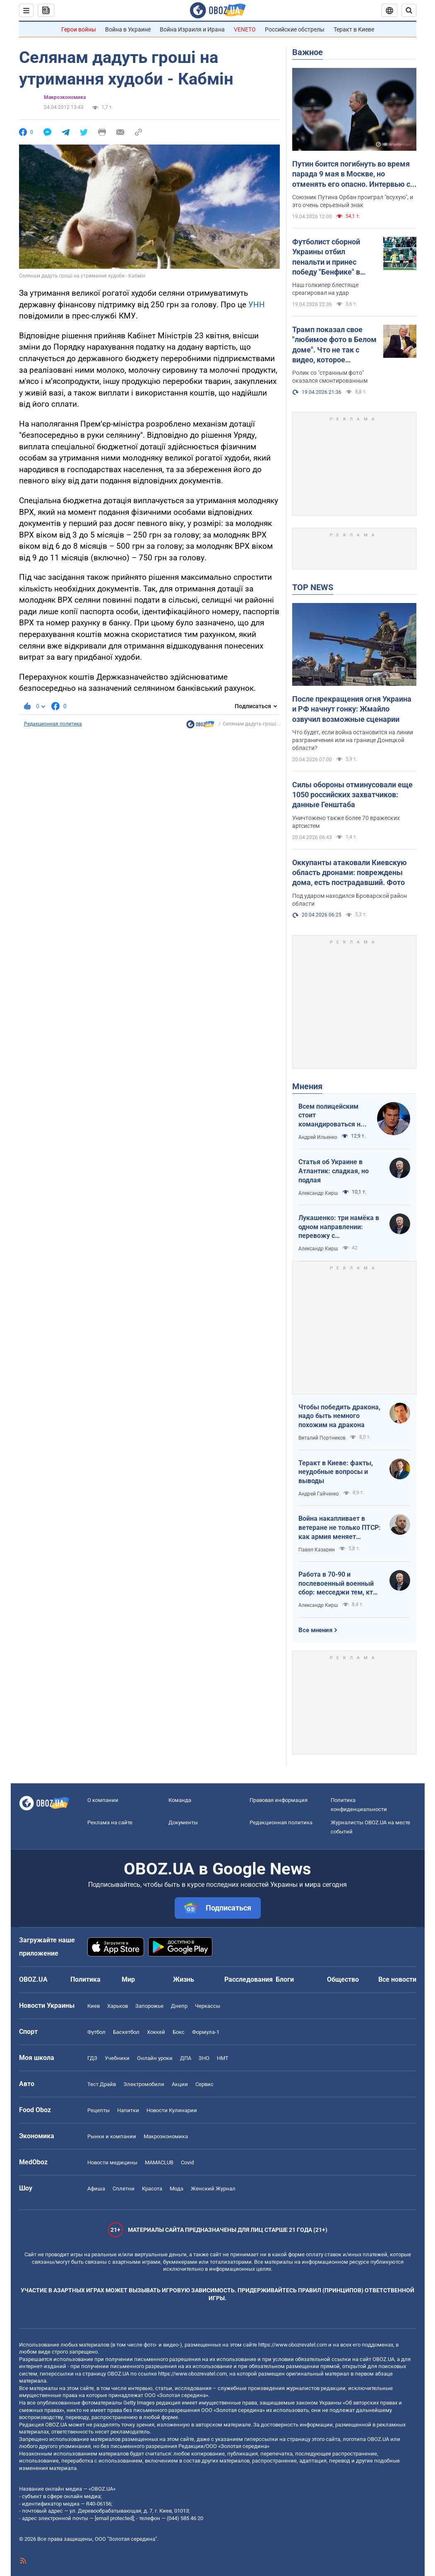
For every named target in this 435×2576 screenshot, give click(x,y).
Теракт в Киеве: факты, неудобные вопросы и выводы (335, 1472)
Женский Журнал (213, 2188)
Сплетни (124, 2188)
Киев (93, 2006)
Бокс (179, 2032)
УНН (256, 304)
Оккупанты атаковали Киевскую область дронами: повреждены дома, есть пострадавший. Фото (349, 872)
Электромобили (143, 2084)
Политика (85, 1979)
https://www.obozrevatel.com (292, 2345)
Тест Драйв (101, 2084)
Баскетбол (126, 2032)
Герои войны (78, 29)
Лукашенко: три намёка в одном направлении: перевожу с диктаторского (338, 1227)
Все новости (397, 1979)
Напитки (128, 2110)
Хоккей (156, 2032)
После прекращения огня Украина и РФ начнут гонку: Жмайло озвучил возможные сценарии (351, 709)
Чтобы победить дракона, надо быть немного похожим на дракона (339, 1416)
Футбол (96, 2032)
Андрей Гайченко (318, 1494)
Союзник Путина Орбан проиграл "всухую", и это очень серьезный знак (352, 201)
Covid (187, 2162)
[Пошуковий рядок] (409, 10)
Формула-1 (205, 2032)
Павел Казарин (316, 1550)
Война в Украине (128, 29)
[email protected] (114, 2518)
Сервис (204, 2084)
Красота (152, 2188)
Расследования (248, 1979)
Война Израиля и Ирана (192, 29)
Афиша (96, 2188)
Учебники (117, 2058)
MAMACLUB (159, 2162)
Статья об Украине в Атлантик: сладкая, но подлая (333, 1171)
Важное (307, 52)
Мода (176, 2188)
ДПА (185, 2058)
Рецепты (98, 2110)
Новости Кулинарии (172, 2110)
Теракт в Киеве (354, 29)
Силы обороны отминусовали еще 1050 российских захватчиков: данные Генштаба (352, 794)
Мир (128, 1979)
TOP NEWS (312, 587)
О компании (102, 1800)
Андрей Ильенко (317, 1137)
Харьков (117, 2006)
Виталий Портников (322, 1438)
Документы (183, 1822)
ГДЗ (92, 2058)
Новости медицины (112, 2162)
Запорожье (149, 2006)
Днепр (179, 2006)
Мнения (307, 1086)
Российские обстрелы (294, 29)
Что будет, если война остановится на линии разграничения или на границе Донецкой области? (352, 740)
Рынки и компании (111, 2136)
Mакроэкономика (65, 97)
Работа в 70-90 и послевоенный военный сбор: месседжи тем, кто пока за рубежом (337, 1583)
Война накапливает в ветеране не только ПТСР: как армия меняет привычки (339, 1528)
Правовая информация (279, 1800)
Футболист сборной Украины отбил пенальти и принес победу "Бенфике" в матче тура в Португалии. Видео (326, 257)
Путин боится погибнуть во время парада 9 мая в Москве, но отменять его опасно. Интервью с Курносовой (351, 174)
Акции (180, 2084)
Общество (343, 1979)
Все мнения (315, 1630)
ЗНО (204, 2058)
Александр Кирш (318, 1193)
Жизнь (183, 1979)
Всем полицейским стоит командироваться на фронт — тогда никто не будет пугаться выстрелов (331, 1115)
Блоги (285, 1979)
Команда (179, 1800)
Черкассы (207, 2006)
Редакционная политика (53, 724)
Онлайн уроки (155, 2058)
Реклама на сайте (109, 1822)
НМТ (222, 2058)
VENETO (245, 29)
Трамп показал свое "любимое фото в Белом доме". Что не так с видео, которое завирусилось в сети (334, 345)
